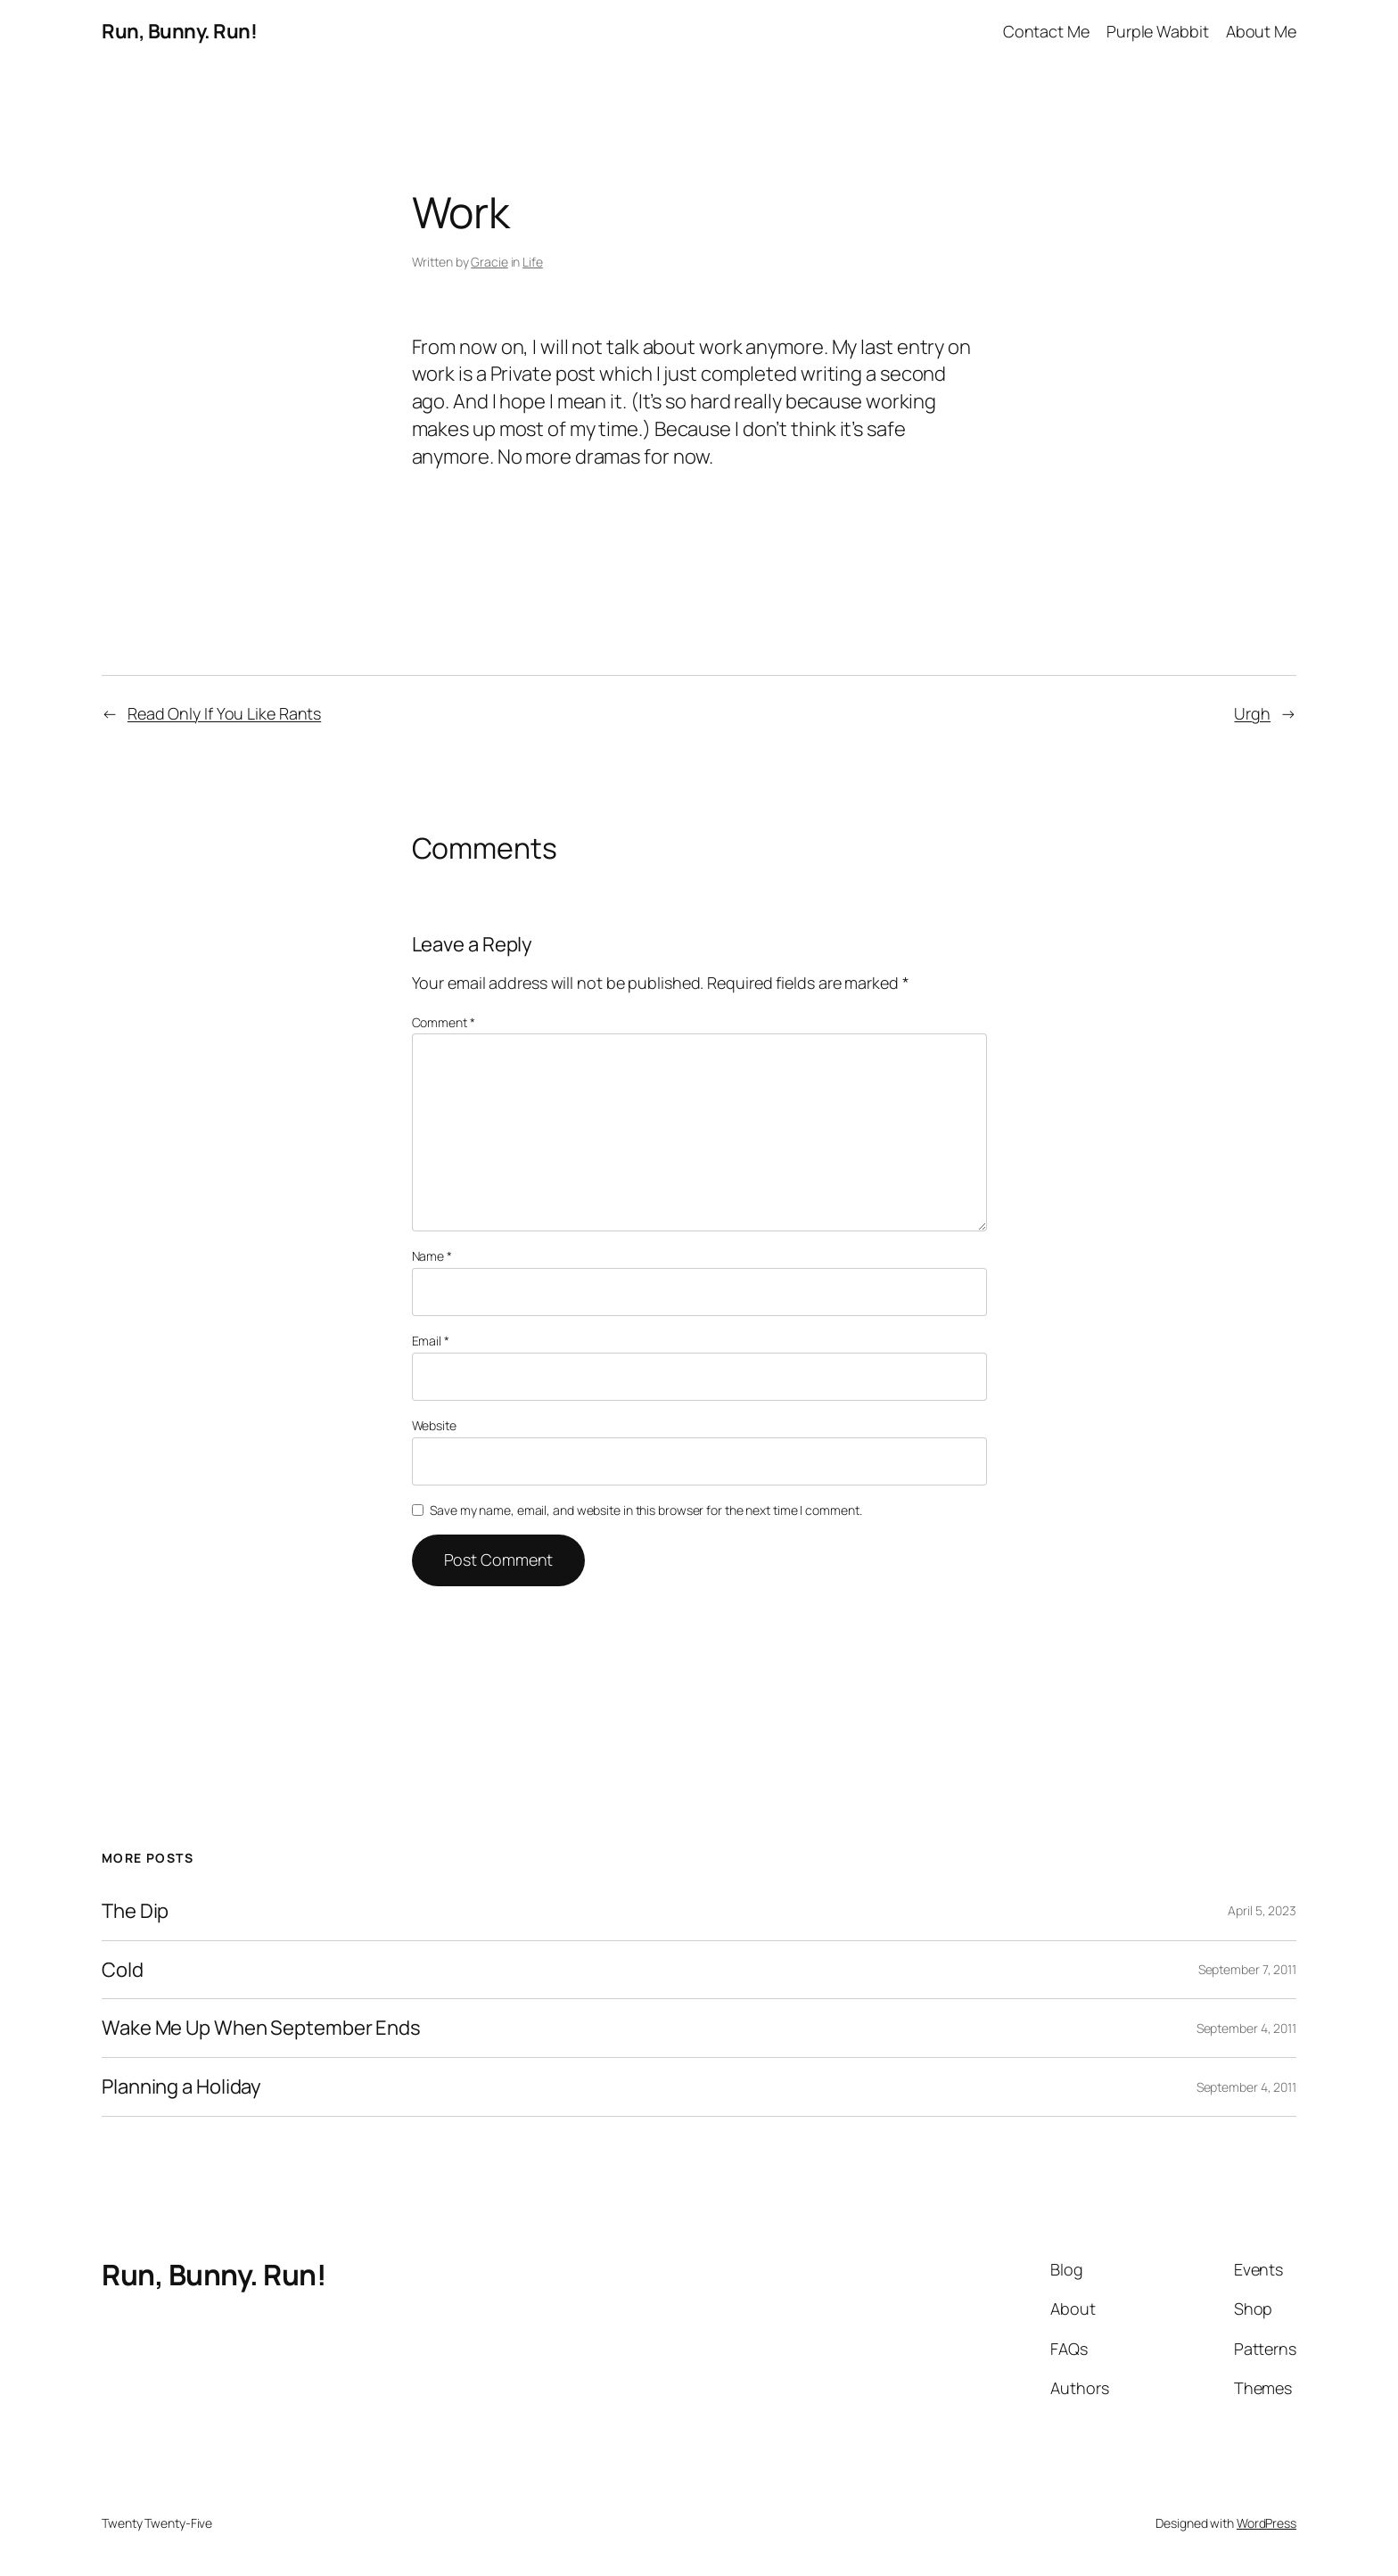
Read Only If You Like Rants (224, 713)
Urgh (1252, 713)
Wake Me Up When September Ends (261, 2028)
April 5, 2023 (1262, 1910)
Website (434, 1425)
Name (432, 1255)
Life (532, 261)
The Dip (135, 1911)
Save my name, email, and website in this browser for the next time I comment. (645, 1510)
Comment (443, 1022)
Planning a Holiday (181, 2087)
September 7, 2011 (1247, 1969)
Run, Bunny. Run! (179, 31)
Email (430, 1340)
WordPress (1266, 2522)
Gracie (489, 261)
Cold (123, 1970)
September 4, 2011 (1246, 2028)
